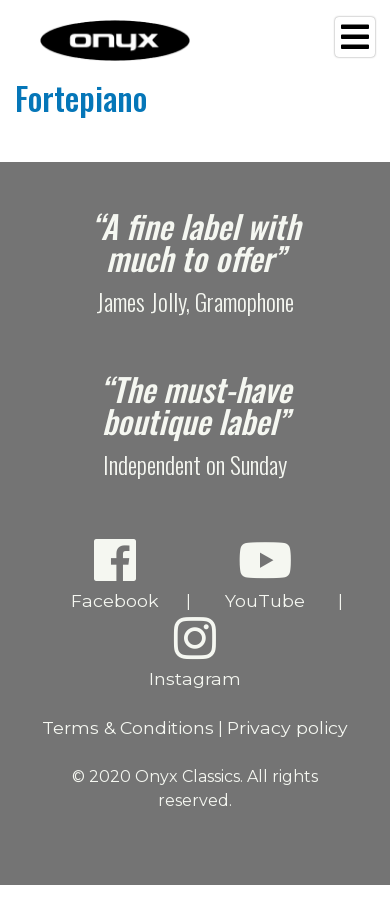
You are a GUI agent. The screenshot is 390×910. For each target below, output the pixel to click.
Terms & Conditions (128, 727)
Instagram (195, 651)
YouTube (264, 573)
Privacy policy (287, 727)
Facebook (114, 573)
